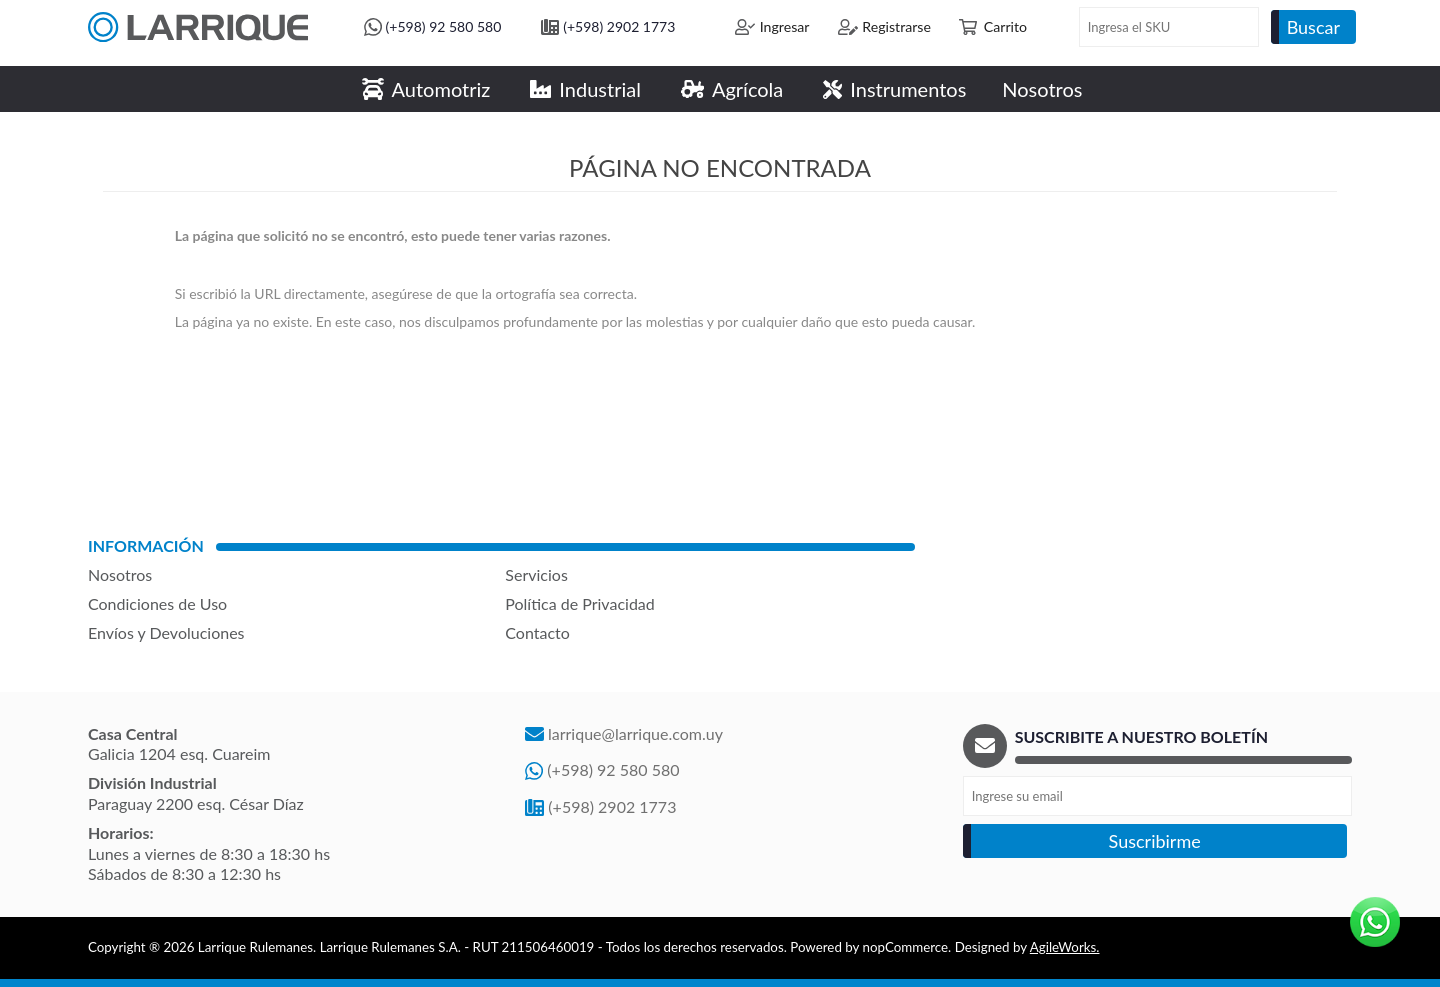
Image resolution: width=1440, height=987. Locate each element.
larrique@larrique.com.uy (635, 733)
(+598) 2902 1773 (619, 26)
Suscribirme (1155, 841)
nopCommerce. (907, 947)
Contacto (537, 632)
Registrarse (896, 26)
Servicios (536, 574)
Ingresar (785, 26)
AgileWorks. (1065, 947)
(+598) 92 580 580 (444, 26)
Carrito (1005, 26)
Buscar (1313, 27)
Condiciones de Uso (157, 603)
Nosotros (120, 574)
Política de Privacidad (579, 603)
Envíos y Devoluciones (166, 632)
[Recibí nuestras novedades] (1157, 796)
